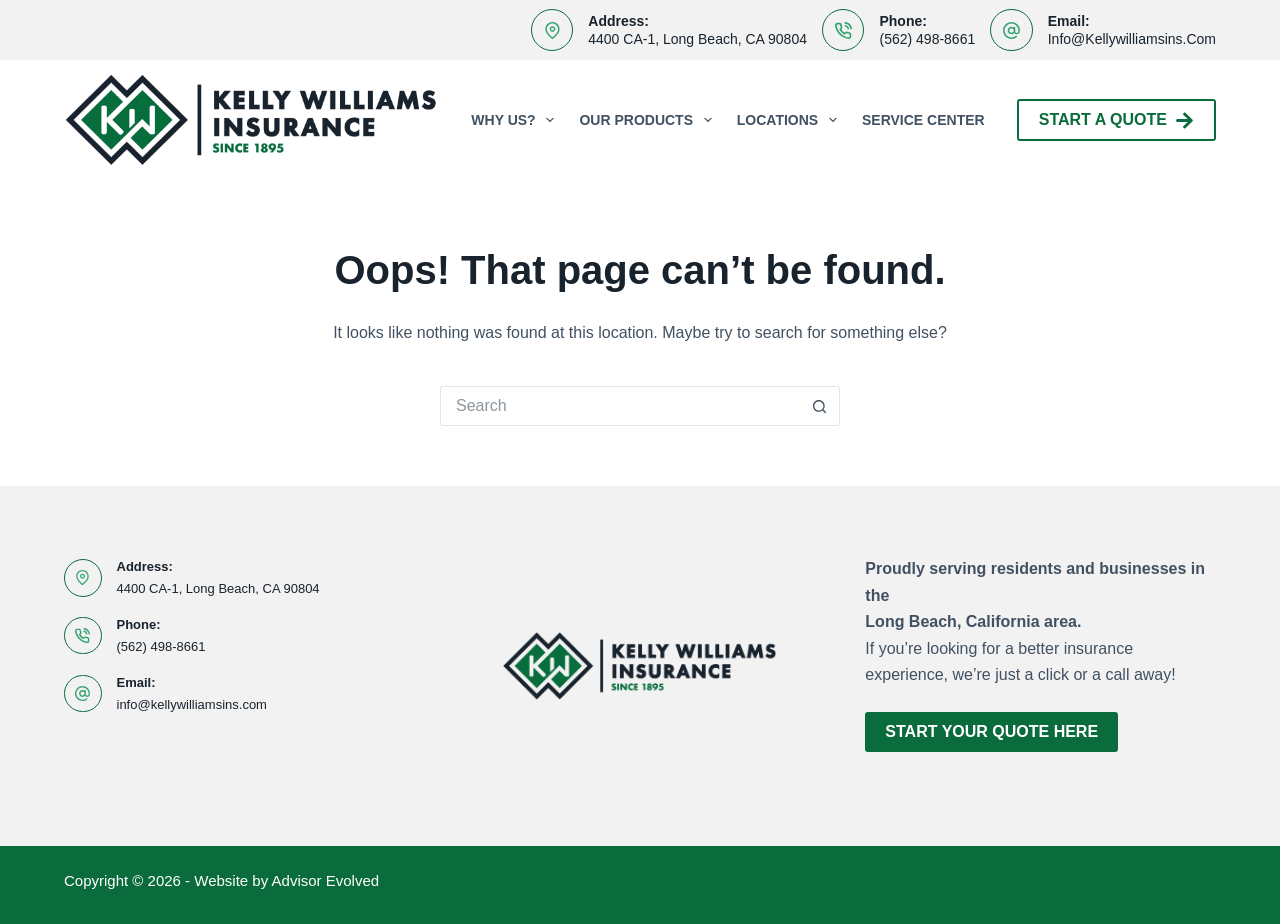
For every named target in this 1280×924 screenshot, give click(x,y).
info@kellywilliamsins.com (1132, 39)
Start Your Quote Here (991, 731)
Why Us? (516, 120)
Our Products (649, 120)
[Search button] (820, 406)
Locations (791, 120)
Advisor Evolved (326, 880)
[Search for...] (620, 406)
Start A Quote (1116, 120)
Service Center (923, 120)
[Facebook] (1202, 885)
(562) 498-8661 (927, 39)
